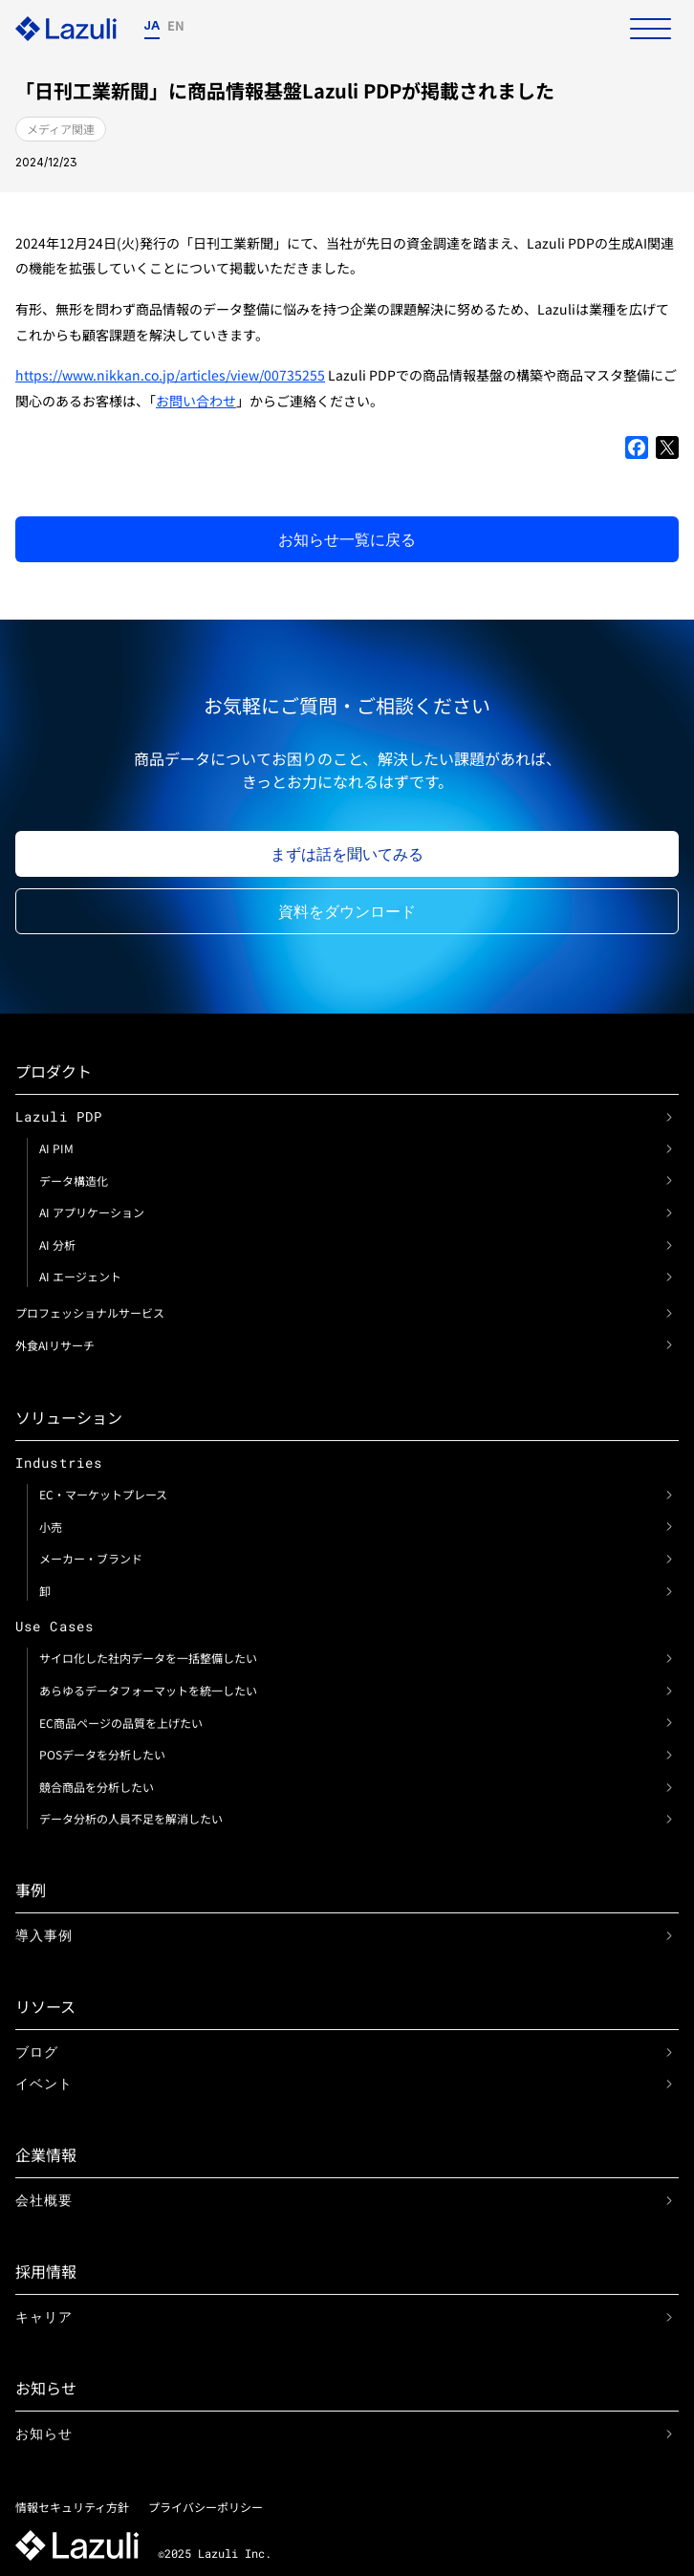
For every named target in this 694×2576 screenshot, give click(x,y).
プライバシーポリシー (205, 2507)
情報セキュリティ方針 (72, 2507)
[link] (669, 1116)
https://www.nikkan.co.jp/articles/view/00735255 (170, 374)
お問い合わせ (196, 400)
